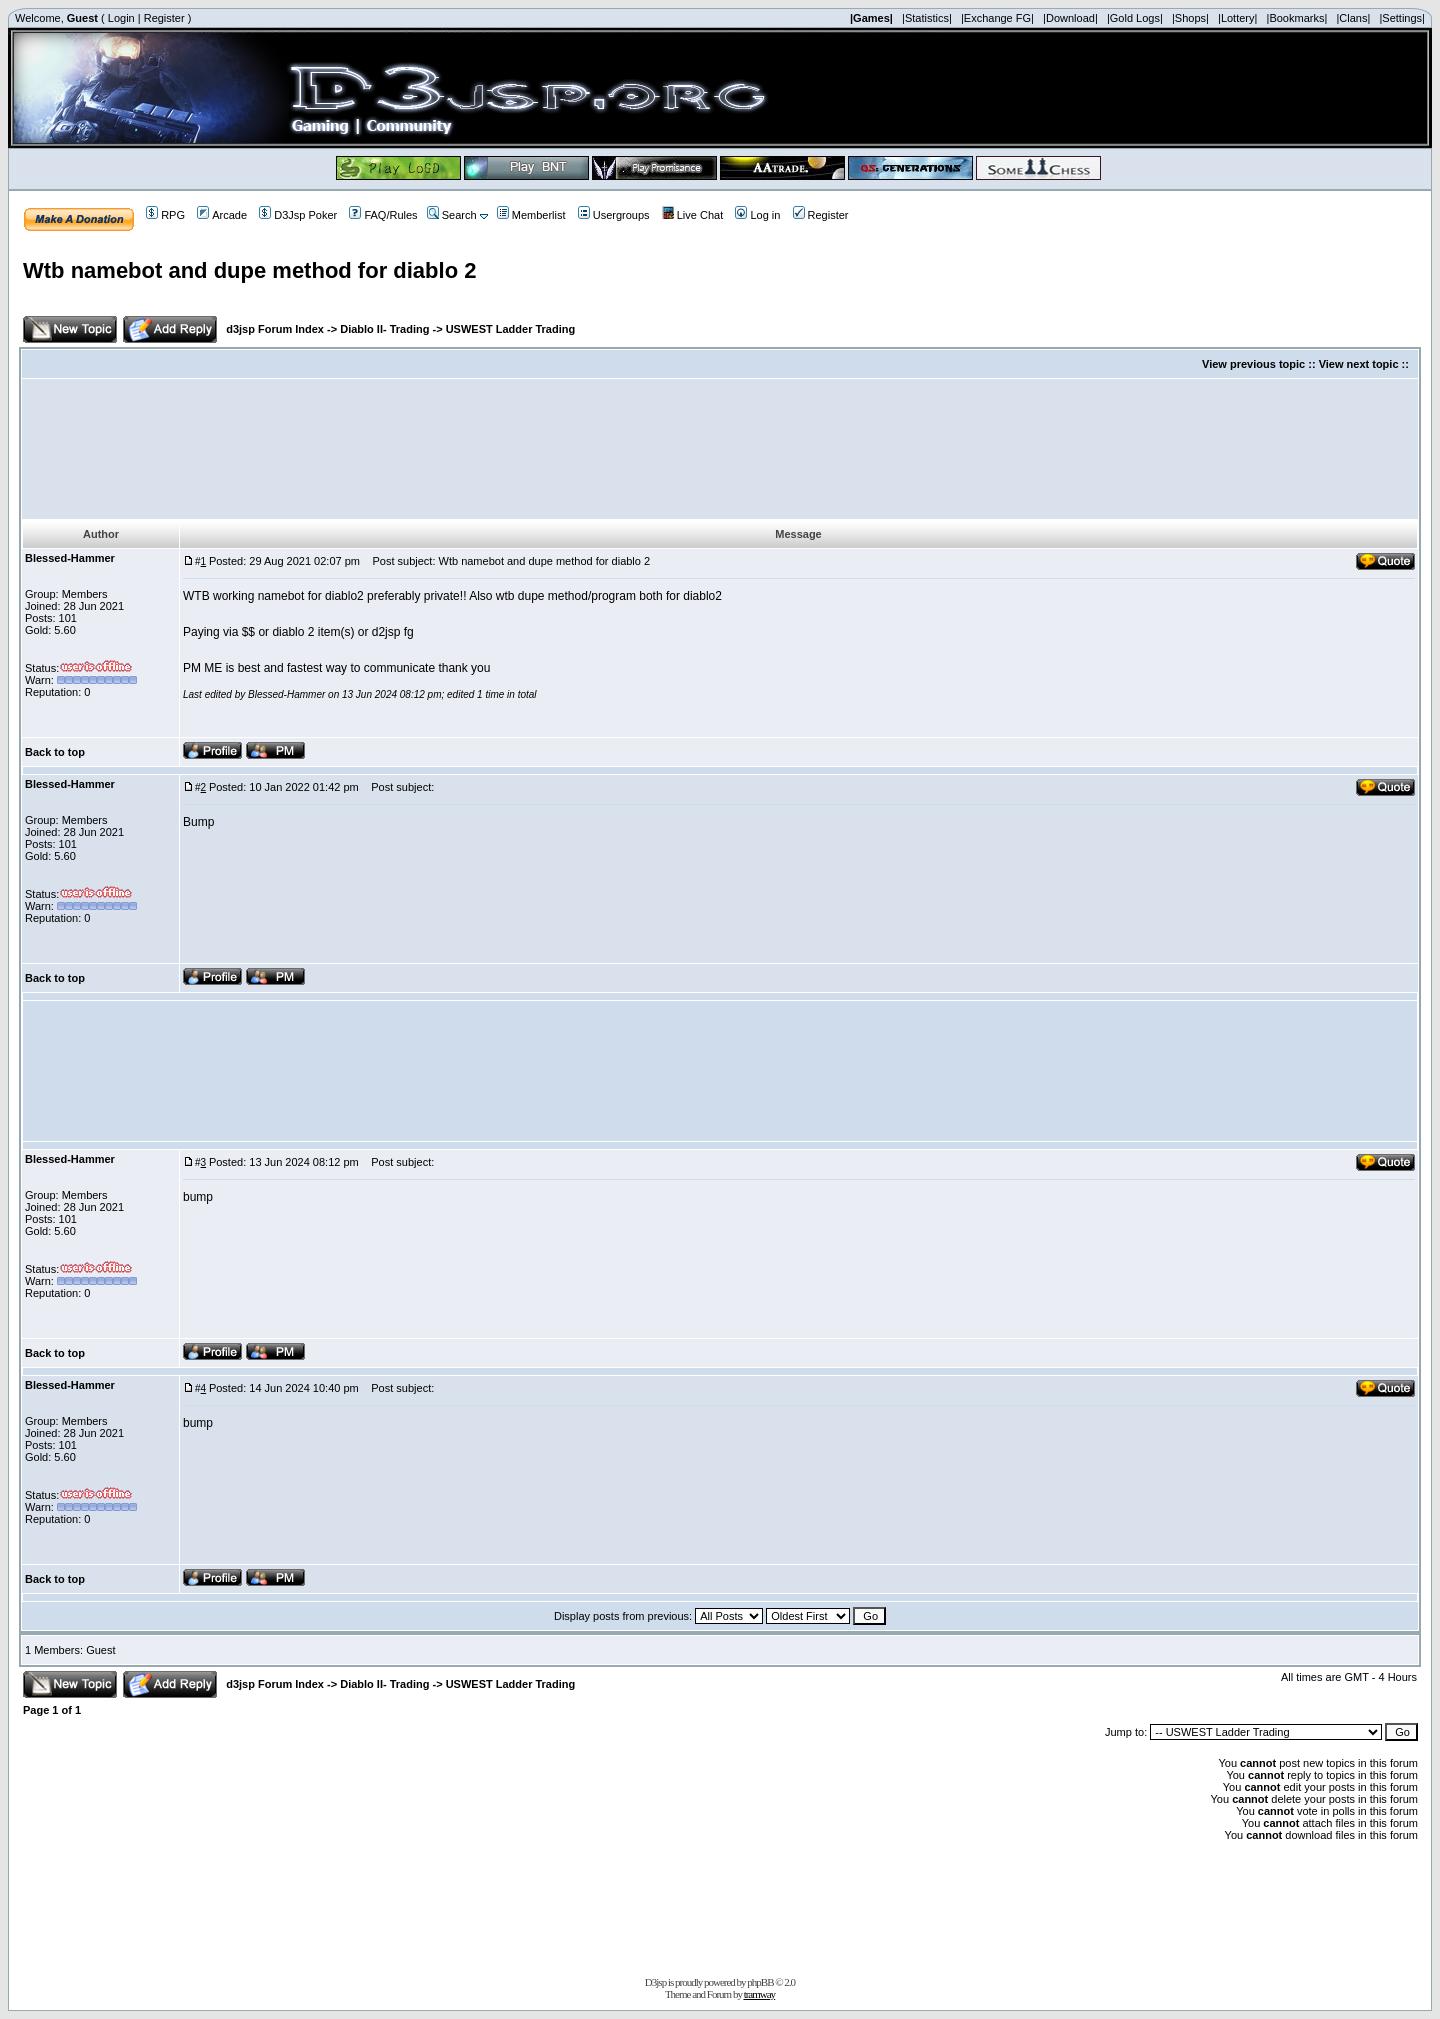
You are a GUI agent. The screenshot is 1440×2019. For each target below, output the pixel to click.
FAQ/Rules (383, 215)
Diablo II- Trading (384, 329)
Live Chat (692, 215)
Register (164, 18)
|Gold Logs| (1135, 18)
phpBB (760, 1982)
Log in (757, 215)
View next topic (1359, 364)
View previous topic (1253, 364)
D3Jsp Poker (298, 215)
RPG (165, 215)
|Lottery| (1237, 18)
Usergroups (614, 215)
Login (121, 18)
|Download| (1070, 18)
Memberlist (531, 215)
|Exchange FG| (997, 18)
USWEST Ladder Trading (511, 329)
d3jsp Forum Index (275, 329)
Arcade (222, 215)
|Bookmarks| (1297, 18)
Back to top (55, 752)
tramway (759, 1994)
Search (452, 215)
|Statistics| (927, 18)
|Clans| (1353, 18)
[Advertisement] (720, 449)
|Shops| (1190, 18)
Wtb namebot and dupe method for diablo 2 (249, 270)
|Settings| (1401, 18)
